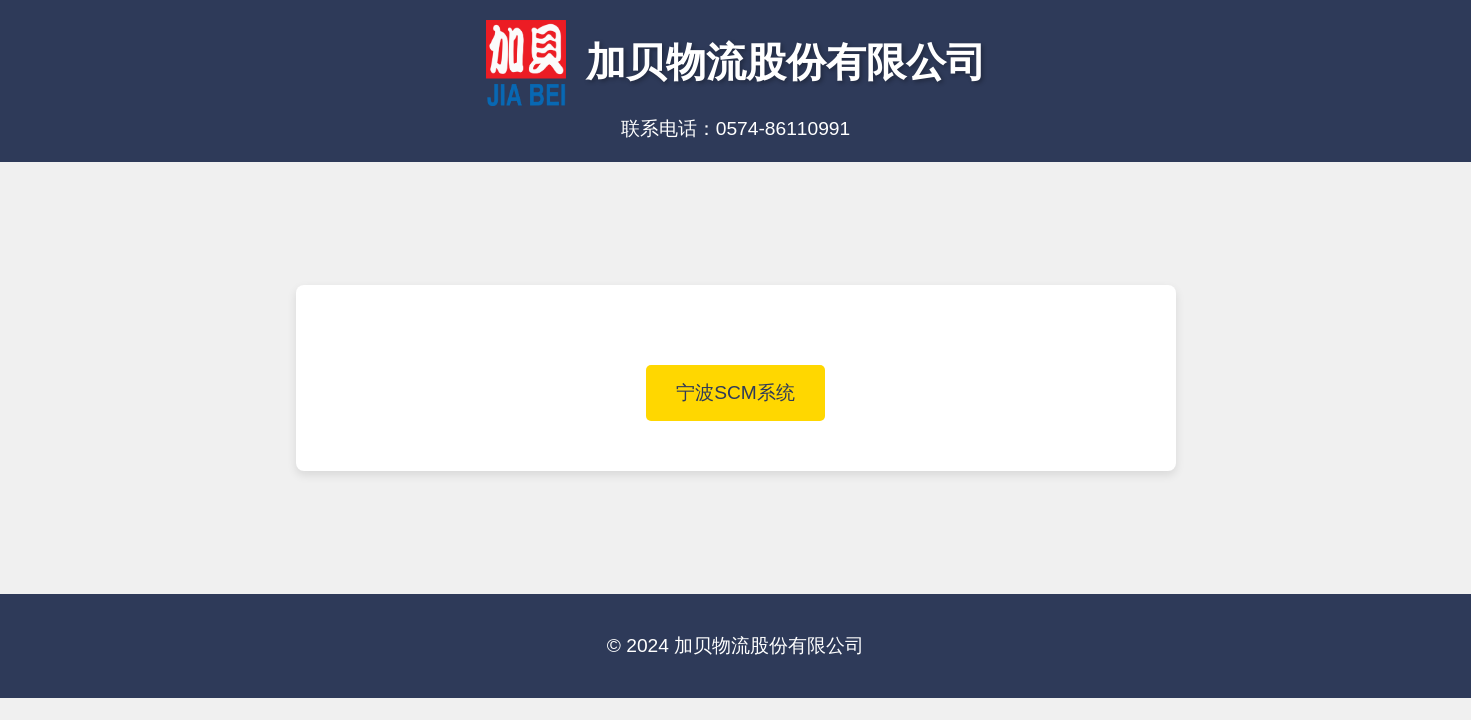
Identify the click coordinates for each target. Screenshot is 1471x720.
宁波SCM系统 (735, 392)
